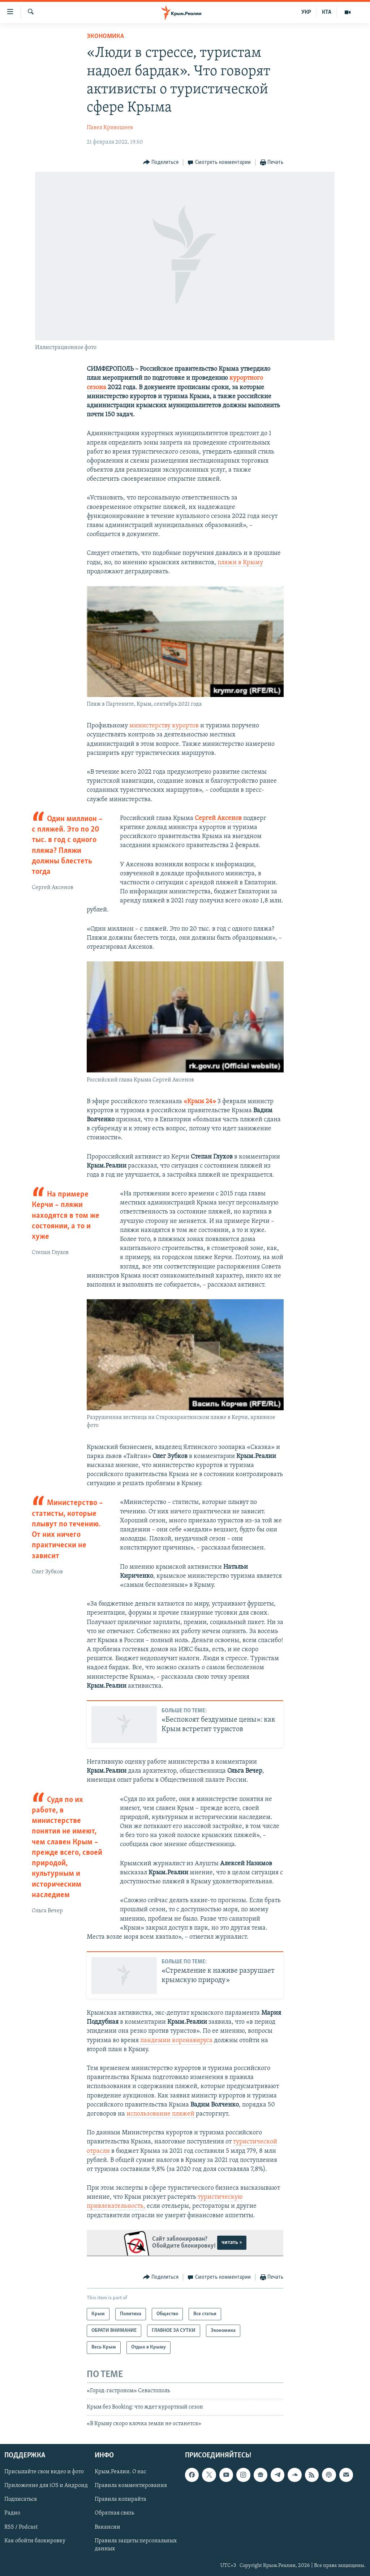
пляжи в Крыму (240, 562)
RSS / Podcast (21, 2527)
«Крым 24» (200, 1101)
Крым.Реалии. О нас (120, 2472)
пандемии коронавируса (176, 2040)
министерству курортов (164, 725)
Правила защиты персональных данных (136, 2545)
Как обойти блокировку (34, 2541)
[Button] (161, 162)
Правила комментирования (131, 2485)
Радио (12, 2513)
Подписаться (20, 2499)
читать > (231, 2242)
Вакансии (107, 2527)
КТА (326, 12)
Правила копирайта (120, 2499)
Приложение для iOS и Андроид (46, 2485)
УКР (306, 12)
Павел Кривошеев (110, 128)
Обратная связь (114, 2513)
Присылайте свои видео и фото (44, 2472)
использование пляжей (160, 2113)
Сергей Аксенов (219, 818)
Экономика (105, 36)
